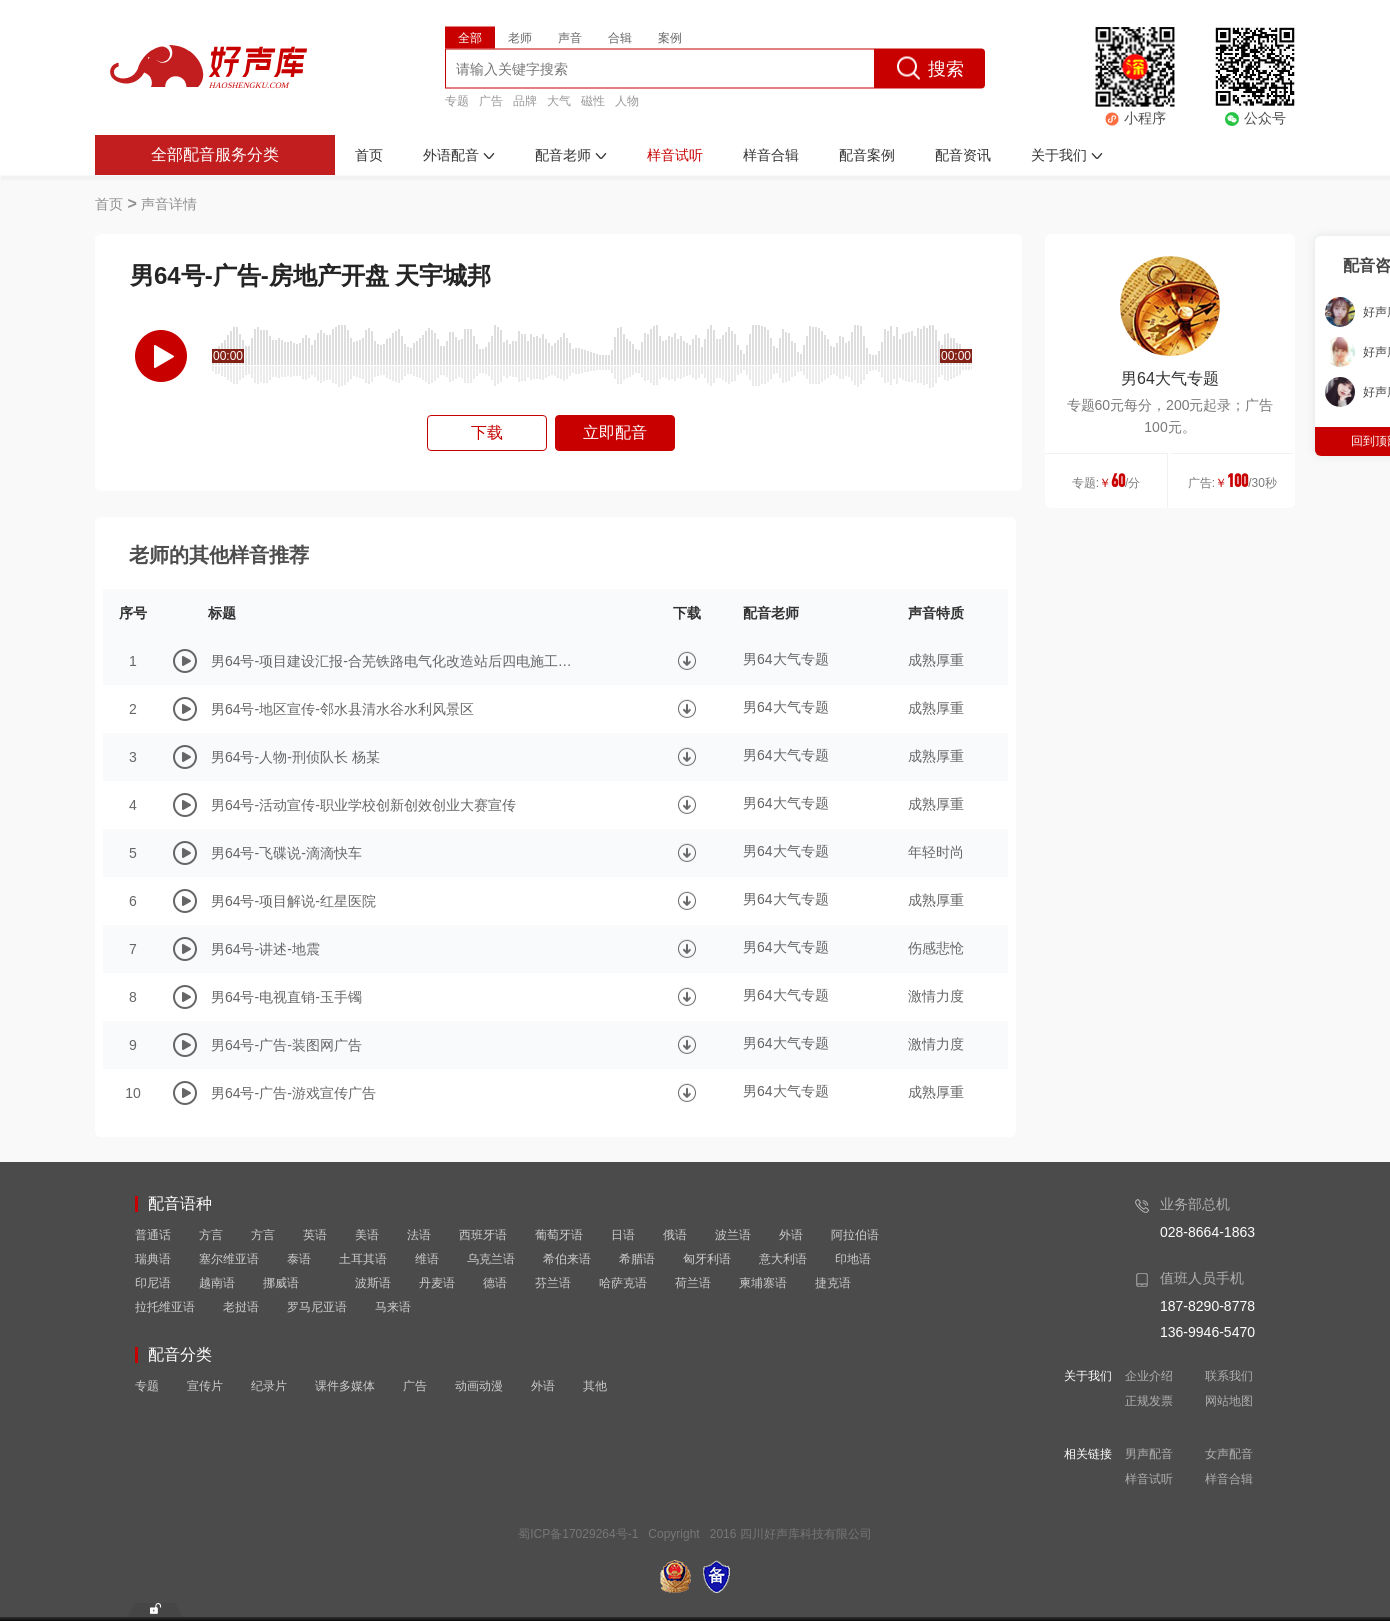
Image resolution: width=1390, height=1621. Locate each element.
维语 (427, 1259)
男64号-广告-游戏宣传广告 (293, 1093)
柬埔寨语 (763, 1283)
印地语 (853, 1259)
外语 (791, 1235)
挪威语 (281, 1283)
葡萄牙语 (559, 1235)
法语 (419, 1235)
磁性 (593, 100)
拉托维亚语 (165, 1307)
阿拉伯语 (855, 1235)
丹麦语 (437, 1283)
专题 (457, 100)
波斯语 (373, 1283)
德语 (495, 1283)
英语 (315, 1235)
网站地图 (1229, 1401)
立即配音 (615, 432)
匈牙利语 (707, 1259)
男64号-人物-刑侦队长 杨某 (295, 757)
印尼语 (153, 1283)
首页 (109, 204)
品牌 (525, 100)
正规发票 (1149, 1401)
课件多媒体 (345, 1386)
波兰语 (733, 1235)
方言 (211, 1235)
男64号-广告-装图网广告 (286, 1045)
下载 (487, 432)
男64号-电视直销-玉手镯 (286, 997)
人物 (627, 100)
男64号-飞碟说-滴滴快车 (286, 853)
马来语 (393, 1307)
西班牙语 (483, 1235)
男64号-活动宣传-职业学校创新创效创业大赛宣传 (363, 805)
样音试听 (1149, 1479)
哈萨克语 (623, 1283)
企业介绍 (1149, 1376)
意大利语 (783, 1259)
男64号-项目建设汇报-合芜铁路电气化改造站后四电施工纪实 (396, 661)
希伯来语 (567, 1259)
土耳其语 (363, 1259)
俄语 (675, 1235)
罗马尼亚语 (317, 1307)
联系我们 (1229, 1376)
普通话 (153, 1235)
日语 (623, 1235)
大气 (559, 100)
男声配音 (1149, 1454)
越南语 (217, 1283)
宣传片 (205, 1386)
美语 (367, 1235)
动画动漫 (479, 1386)
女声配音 (1229, 1454)
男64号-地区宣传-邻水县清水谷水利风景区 (342, 709)
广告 (491, 100)
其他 (595, 1386)
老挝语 (241, 1307)
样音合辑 (1229, 1479)
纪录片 (269, 1386)
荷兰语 (693, 1283)
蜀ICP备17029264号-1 (578, 1534)
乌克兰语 (491, 1259)
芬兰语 (553, 1283)
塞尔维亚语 (229, 1259)
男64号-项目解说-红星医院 (293, 901)
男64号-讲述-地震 (265, 949)
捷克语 (833, 1283)
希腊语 (637, 1259)
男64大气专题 (1170, 378)
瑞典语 (153, 1259)
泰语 (299, 1259)
